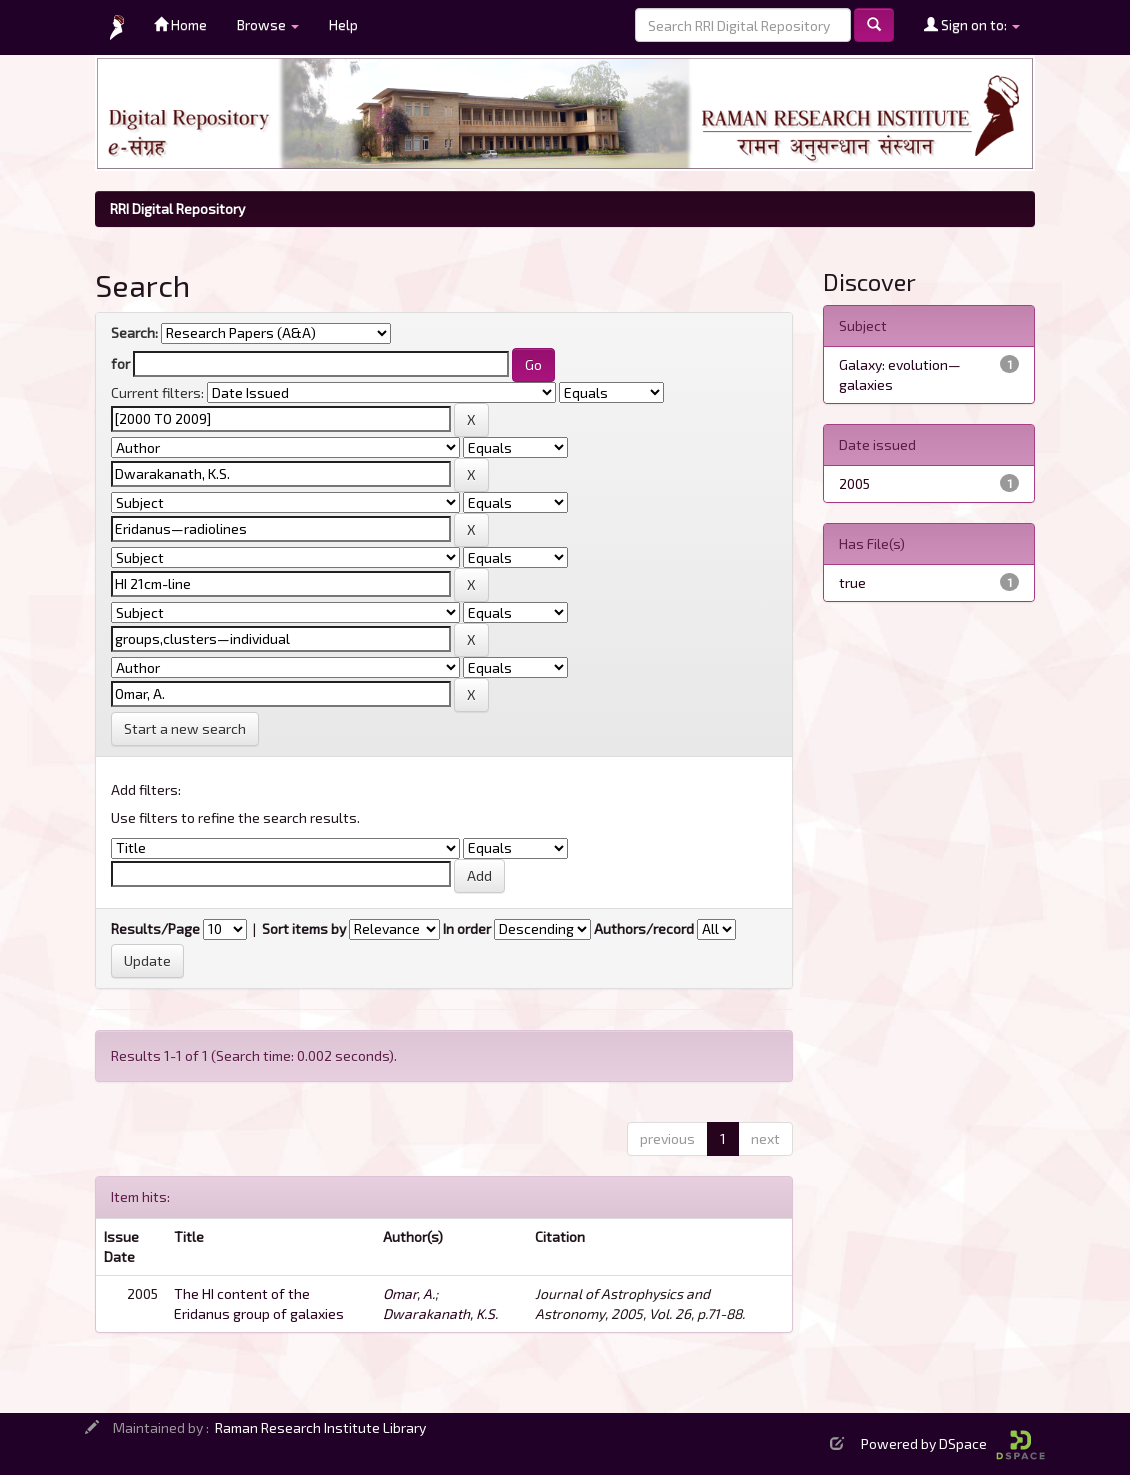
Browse (268, 24)
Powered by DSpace (953, 1443)
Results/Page (155, 928)
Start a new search (185, 728)
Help (343, 24)
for (120, 363)
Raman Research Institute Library (320, 1427)
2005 (854, 483)
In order (467, 928)
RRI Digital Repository (177, 208)
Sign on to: (972, 24)
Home (180, 24)
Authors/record (644, 928)
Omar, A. (409, 1293)
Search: (134, 332)
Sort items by (304, 928)
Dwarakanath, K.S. (440, 1313)
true (852, 582)
